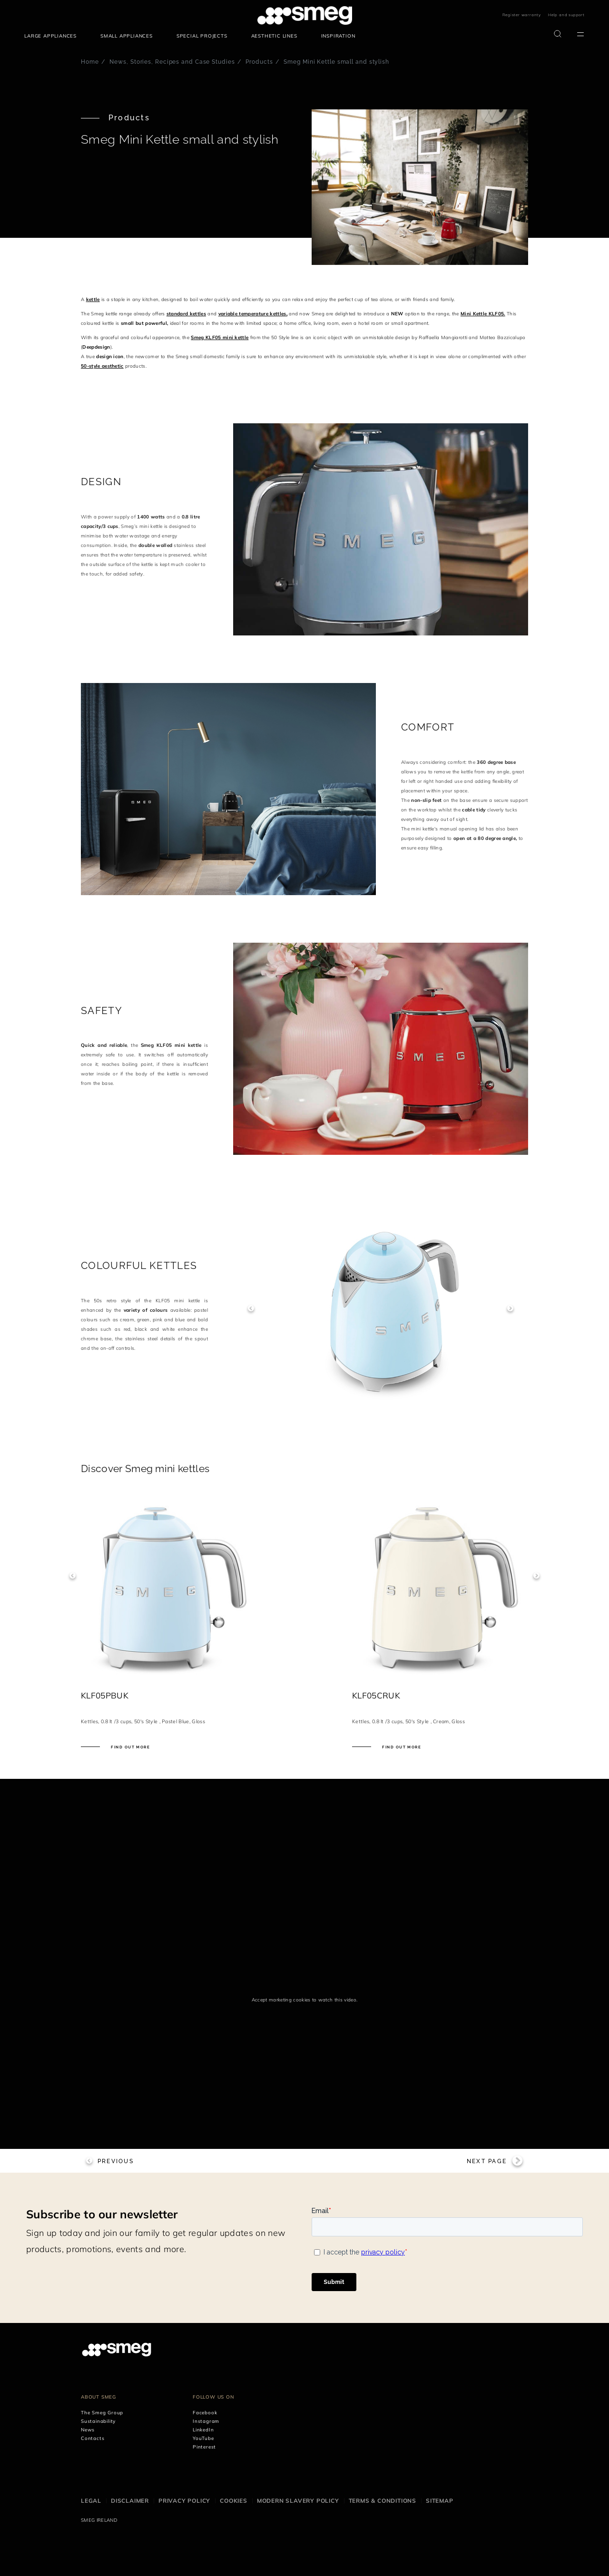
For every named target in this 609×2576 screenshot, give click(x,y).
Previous (251, 1308)
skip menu (24, 15)
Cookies (233, 2500)
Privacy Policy (184, 2500)
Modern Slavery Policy (298, 2500)
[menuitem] (52, 36)
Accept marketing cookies (281, 1999)
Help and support (566, 14)
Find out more (129, 1747)
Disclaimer (130, 2500)
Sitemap (439, 2500)
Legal (91, 2500)
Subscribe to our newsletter (102, 2214)
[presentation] (152, 1838)
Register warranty (521, 14)
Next (510, 1308)
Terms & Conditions (382, 2500)
